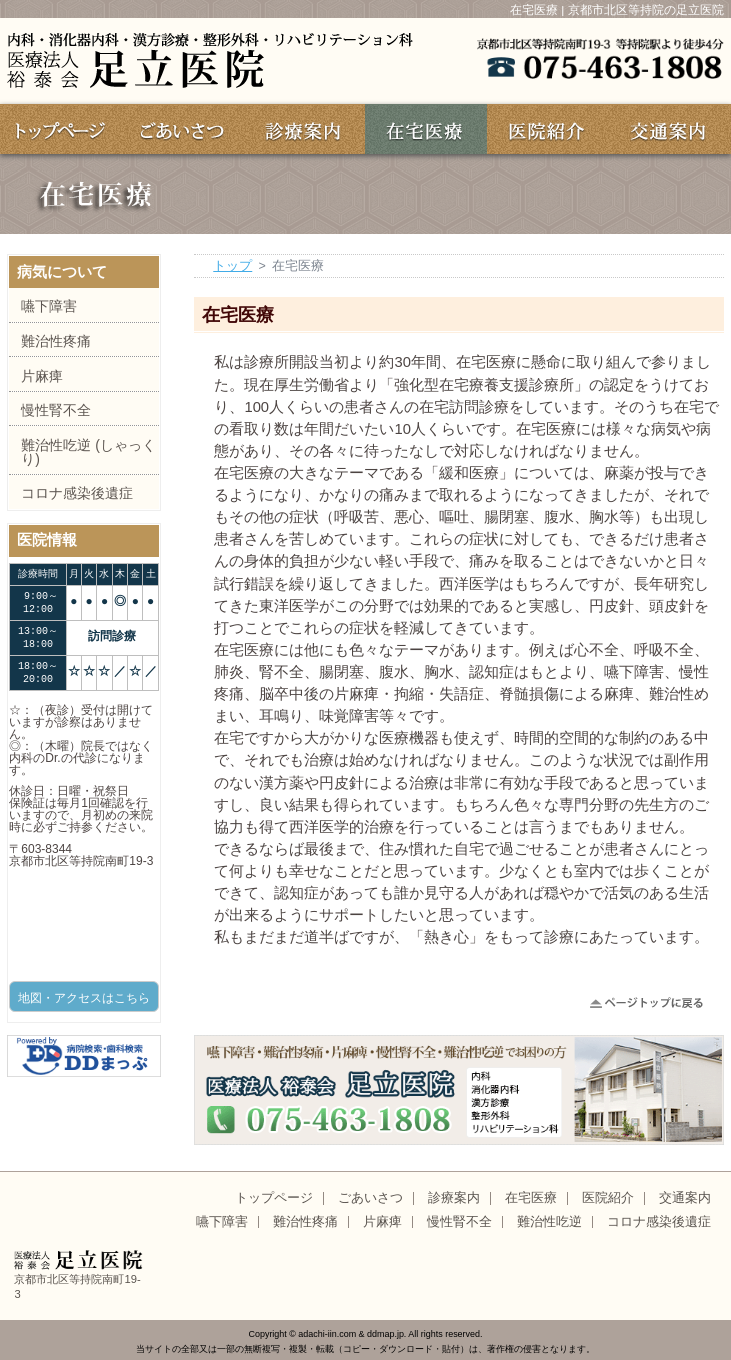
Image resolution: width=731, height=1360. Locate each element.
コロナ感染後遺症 (77, 493)
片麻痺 (42, 376)
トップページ (274, 1198)
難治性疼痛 (56, 341)
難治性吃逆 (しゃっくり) (88, 452)
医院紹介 (608, 1198)
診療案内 (454, 1198)
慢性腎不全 (56, 410)
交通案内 (685, 1198)
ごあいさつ (370, 1198)
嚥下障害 (49, 306)
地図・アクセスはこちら (84, 998)
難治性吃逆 (549, 1222)
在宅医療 (531, 1198)
